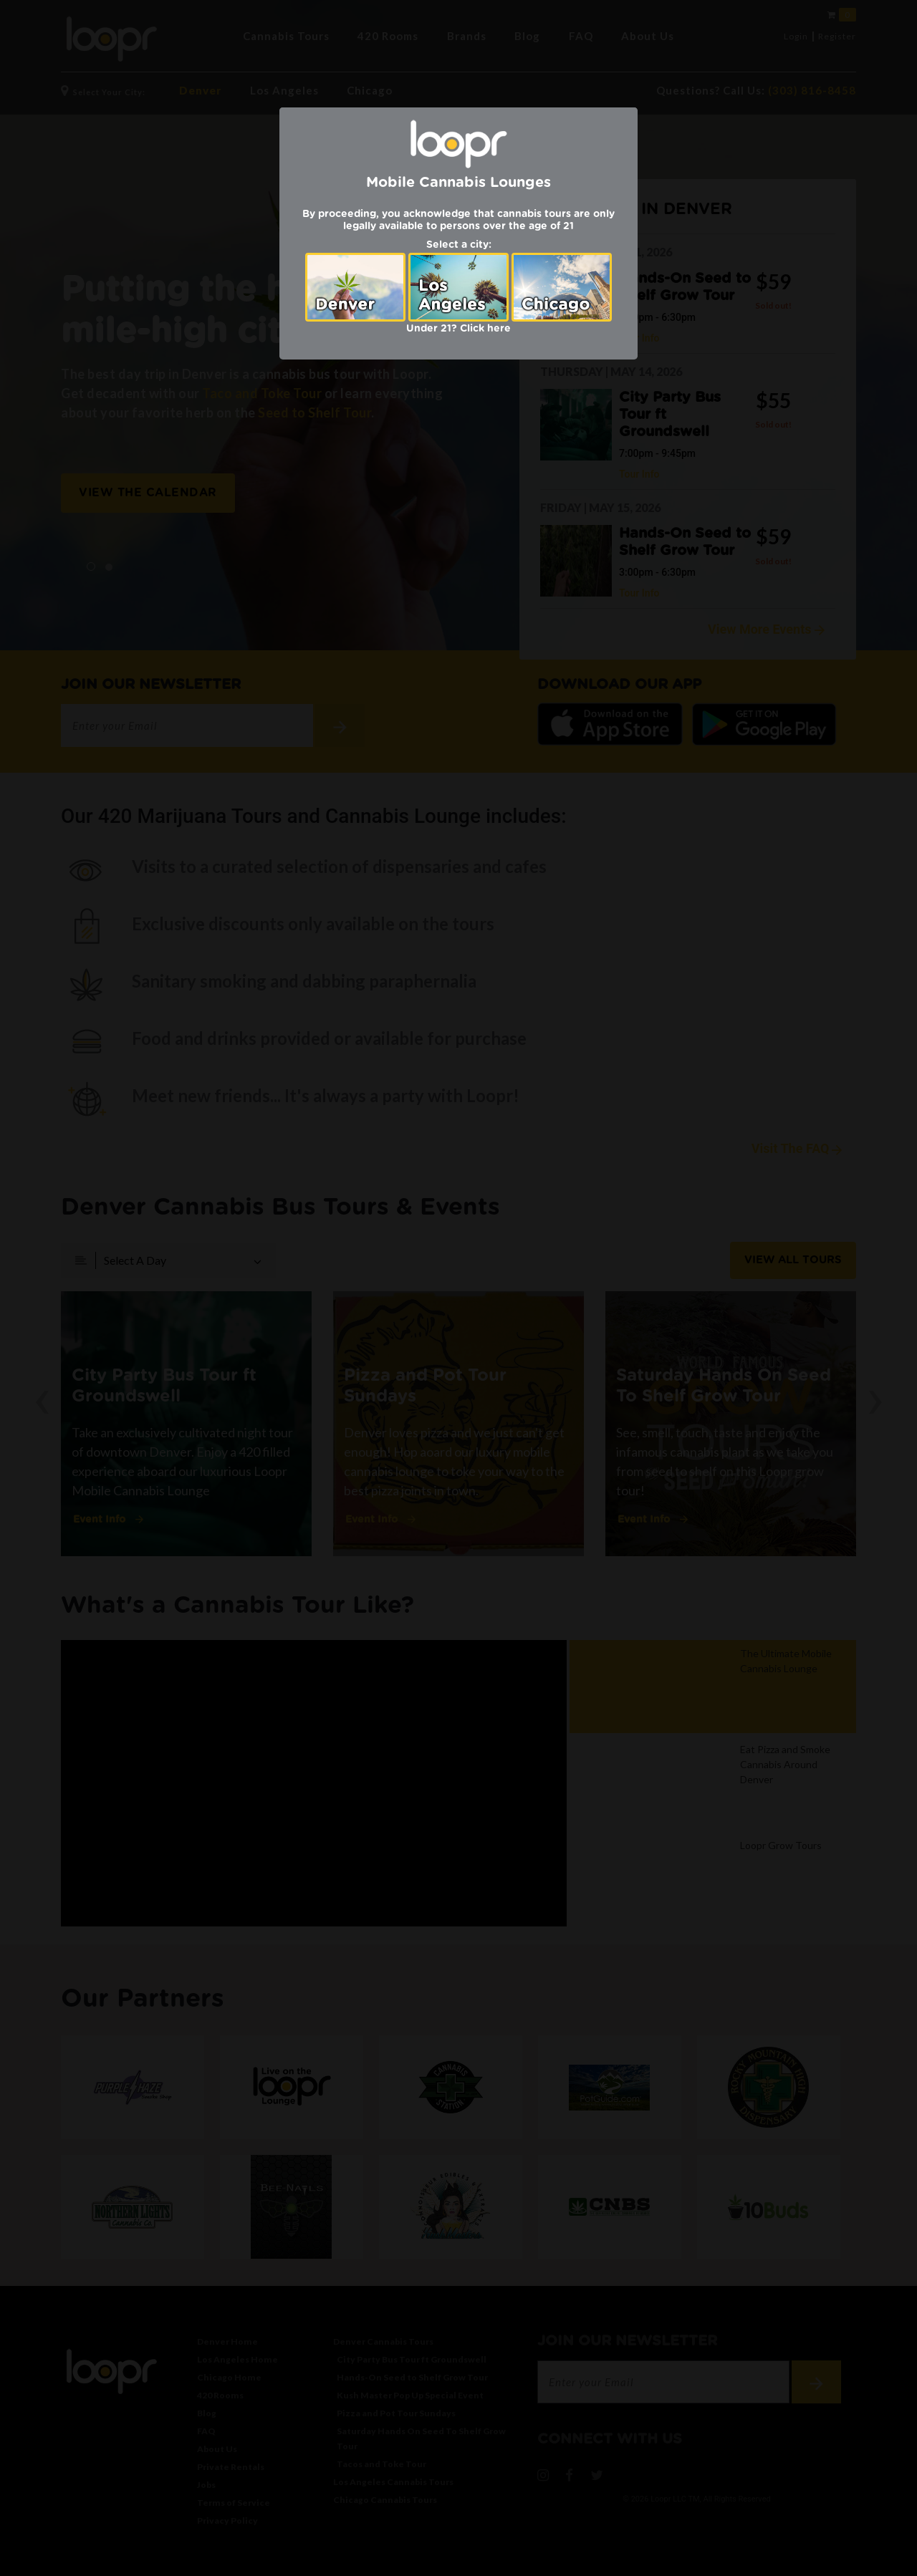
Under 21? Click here (458, 329)
